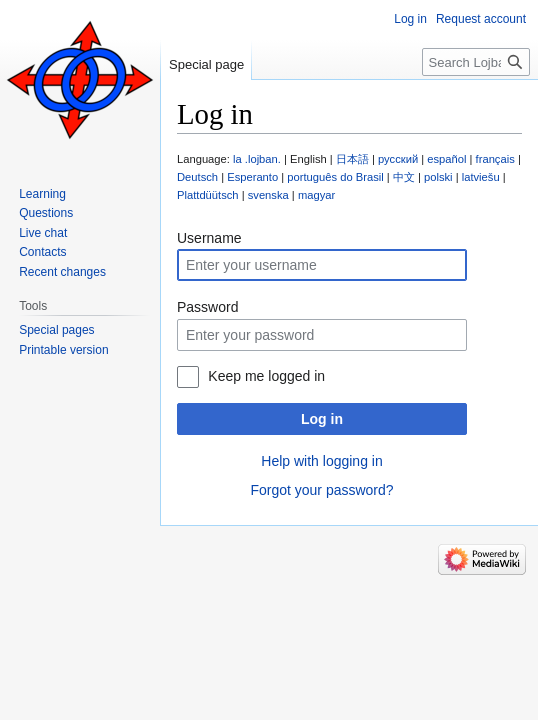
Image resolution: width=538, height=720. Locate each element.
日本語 (352, 159)
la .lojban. (257, 159)
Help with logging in (321, 461)
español (446, 159)
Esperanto (252, 177)
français (495, 159)
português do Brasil (335, 177)
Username (209, 238)
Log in (322, 419)
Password (207, 307)
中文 (404, 177)
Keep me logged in (266, 376)
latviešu (481, 177)
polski (438, 177)
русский (398, 159)
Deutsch (197, 177)
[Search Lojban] (476, 62)
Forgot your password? (321, 490)
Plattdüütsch (208, 195)
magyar (316, 195)
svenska (268, 195)
